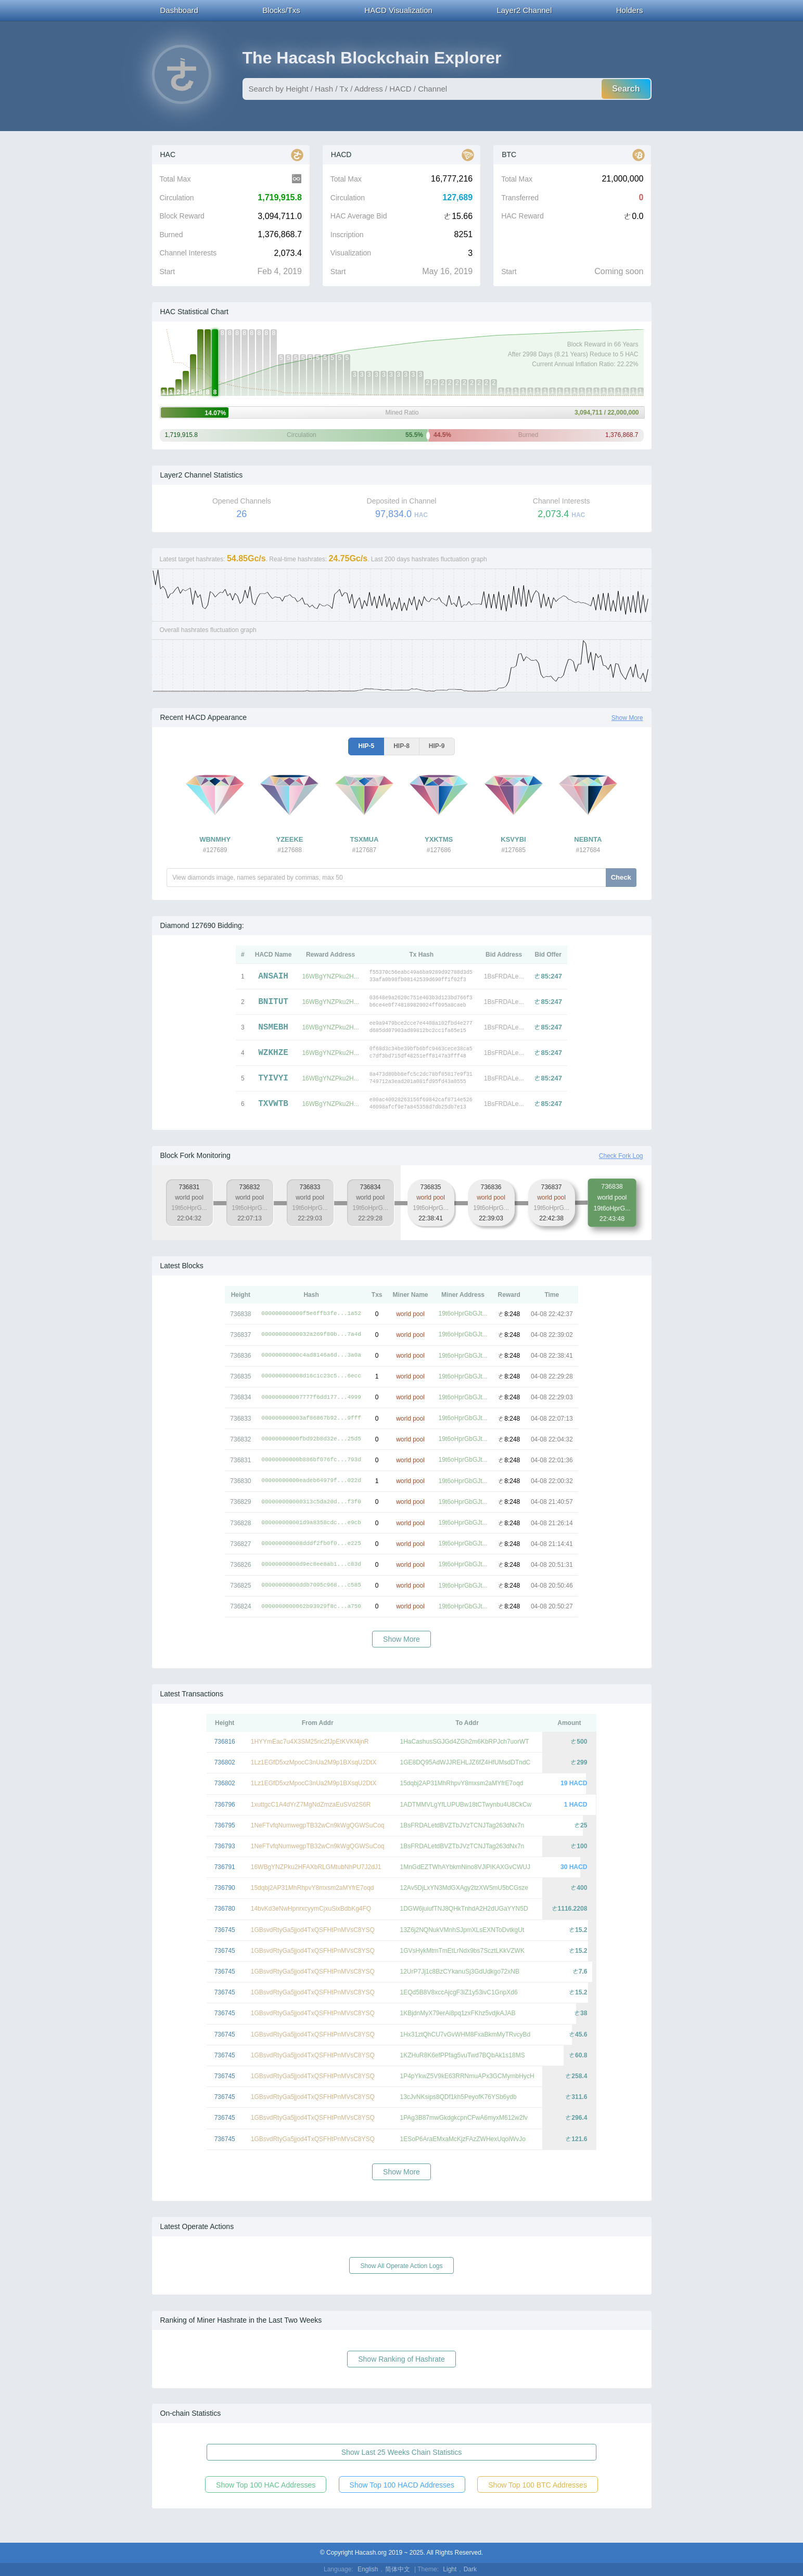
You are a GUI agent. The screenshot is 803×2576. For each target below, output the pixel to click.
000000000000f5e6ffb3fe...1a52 (311, 1314)
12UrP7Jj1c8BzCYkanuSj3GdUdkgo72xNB (459, 1971)
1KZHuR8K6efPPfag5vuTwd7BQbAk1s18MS (462, 2055)
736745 (224, 1930)
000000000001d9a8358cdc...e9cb (311, 1523)
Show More (627, 718)
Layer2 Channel (524, 10)
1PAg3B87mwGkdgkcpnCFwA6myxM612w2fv (464, 2117)
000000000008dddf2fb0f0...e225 (311, 1544)
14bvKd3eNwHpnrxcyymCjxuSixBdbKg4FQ (311, 1908)
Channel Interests (188, 253)
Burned (171, 234)
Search (626, 88)
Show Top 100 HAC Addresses (265, 2485)
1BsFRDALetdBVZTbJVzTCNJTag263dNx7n (462, 1825)
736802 (224, 1762)
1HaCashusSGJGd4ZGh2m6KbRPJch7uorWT (464, 1741)
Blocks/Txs (281, 10)
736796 (224, 1804)
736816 (224, 1741)
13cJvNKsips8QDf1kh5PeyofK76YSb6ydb (458, 2097)
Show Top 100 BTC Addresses (537, 2485)
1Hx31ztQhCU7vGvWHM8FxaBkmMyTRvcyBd (465, 2034)
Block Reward (182, 216)
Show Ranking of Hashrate (401, 2359)
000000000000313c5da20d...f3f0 (311, 1502)
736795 (224, 1825)
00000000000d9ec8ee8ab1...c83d (311, 1564)
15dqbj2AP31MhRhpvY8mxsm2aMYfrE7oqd (462, 1783)
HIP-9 (437, 746)
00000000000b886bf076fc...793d (311, 1460)
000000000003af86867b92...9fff (311, 1418)
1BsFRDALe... (504, 976)
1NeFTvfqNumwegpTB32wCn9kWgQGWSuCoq (318, 1825)
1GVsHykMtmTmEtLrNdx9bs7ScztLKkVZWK (462, 1950)
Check (621, 877)
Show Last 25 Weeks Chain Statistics (401, 2452)
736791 (224, 1867)
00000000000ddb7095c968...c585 (311, 1585)
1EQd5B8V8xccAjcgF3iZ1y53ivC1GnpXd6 (459, 1992)
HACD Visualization (398, 10)
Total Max (175, 179)
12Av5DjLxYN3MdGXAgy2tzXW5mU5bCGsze (464, 1887)
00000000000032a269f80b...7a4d (311, 1334)
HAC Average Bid (358, 216)
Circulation (177, 198)
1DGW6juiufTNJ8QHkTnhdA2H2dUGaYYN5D (464, 1908)
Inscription (347, 234)
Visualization (350, 253)
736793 (224, 1846)
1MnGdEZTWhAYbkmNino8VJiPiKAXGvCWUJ (465, 1867)
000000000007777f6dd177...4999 (311, 1397)
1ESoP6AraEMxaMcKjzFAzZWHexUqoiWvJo (463, 2139)
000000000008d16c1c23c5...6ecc (311, 1376)
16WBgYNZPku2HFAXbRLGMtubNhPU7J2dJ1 (316, 1867)
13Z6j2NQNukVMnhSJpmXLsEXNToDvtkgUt (462, 1930)
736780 (224, 1908)
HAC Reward (522, 216)
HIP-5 (366, 746)
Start (167, 271)
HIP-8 (401, 746)
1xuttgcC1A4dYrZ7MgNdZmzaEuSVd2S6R (311, 1804)
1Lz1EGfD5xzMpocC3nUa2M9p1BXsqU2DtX (313, 1762)
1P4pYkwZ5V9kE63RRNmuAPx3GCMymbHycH (467, 2076)
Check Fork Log (621, 1156)
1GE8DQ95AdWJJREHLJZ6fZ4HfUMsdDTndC (465, 1762)
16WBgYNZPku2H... (330, 976)
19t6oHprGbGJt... (463, 1313)
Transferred (520, 198)
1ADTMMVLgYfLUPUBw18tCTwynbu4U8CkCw (466, 1804)
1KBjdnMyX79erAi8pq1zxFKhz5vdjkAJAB (458, 2013)
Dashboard (179, 10)
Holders (629, 10)
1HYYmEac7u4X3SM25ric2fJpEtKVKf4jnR (310, 1741)
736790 (224, 1887)
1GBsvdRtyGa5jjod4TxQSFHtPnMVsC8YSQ (313, 1930)
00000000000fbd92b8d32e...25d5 (311, 1439)
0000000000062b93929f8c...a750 (311, 1607)
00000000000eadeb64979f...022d (311, 1481)
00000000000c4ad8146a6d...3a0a (311, 1355)
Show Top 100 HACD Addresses (402, 2485)
